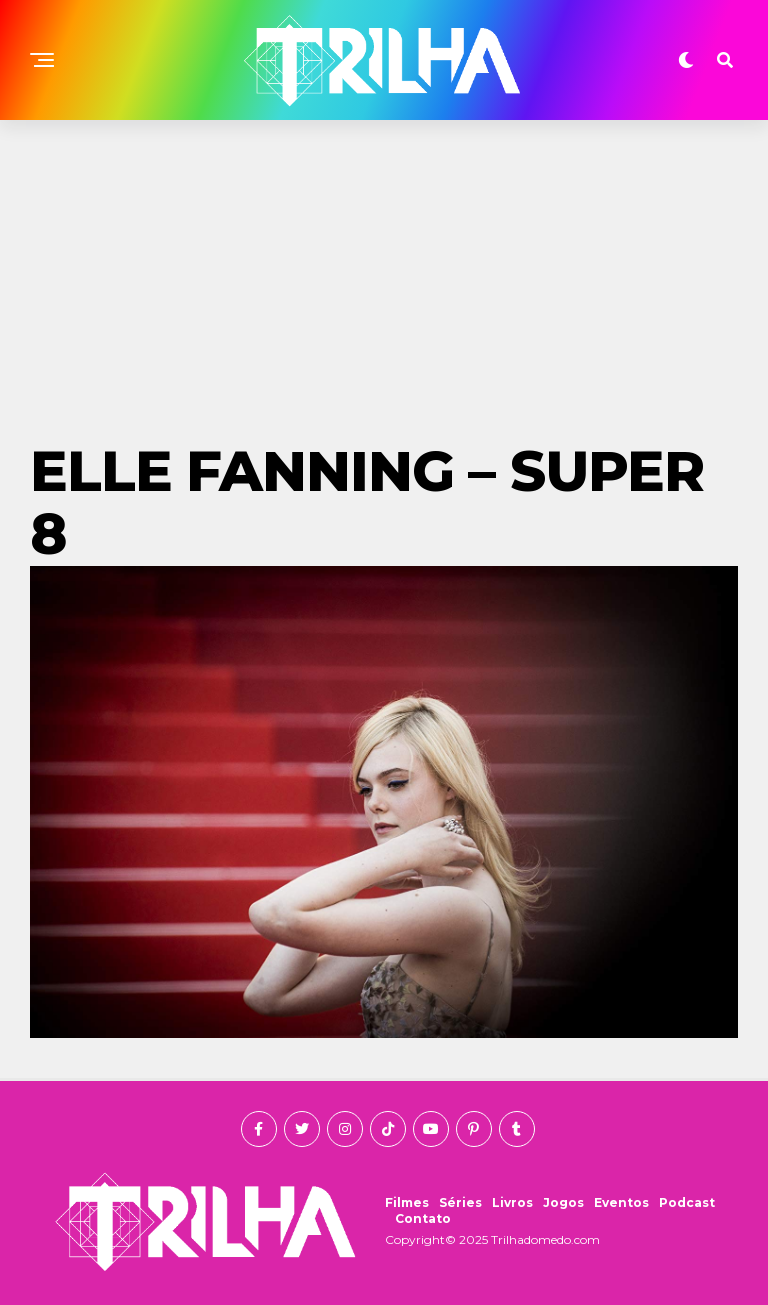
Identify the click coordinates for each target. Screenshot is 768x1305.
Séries (460, 1202)
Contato (423, 1218)
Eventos (621, 1202)
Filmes (407, 1202)
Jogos (563, 1202)
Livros (512, 1202)
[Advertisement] (384, 270)
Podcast (687, 1202)
